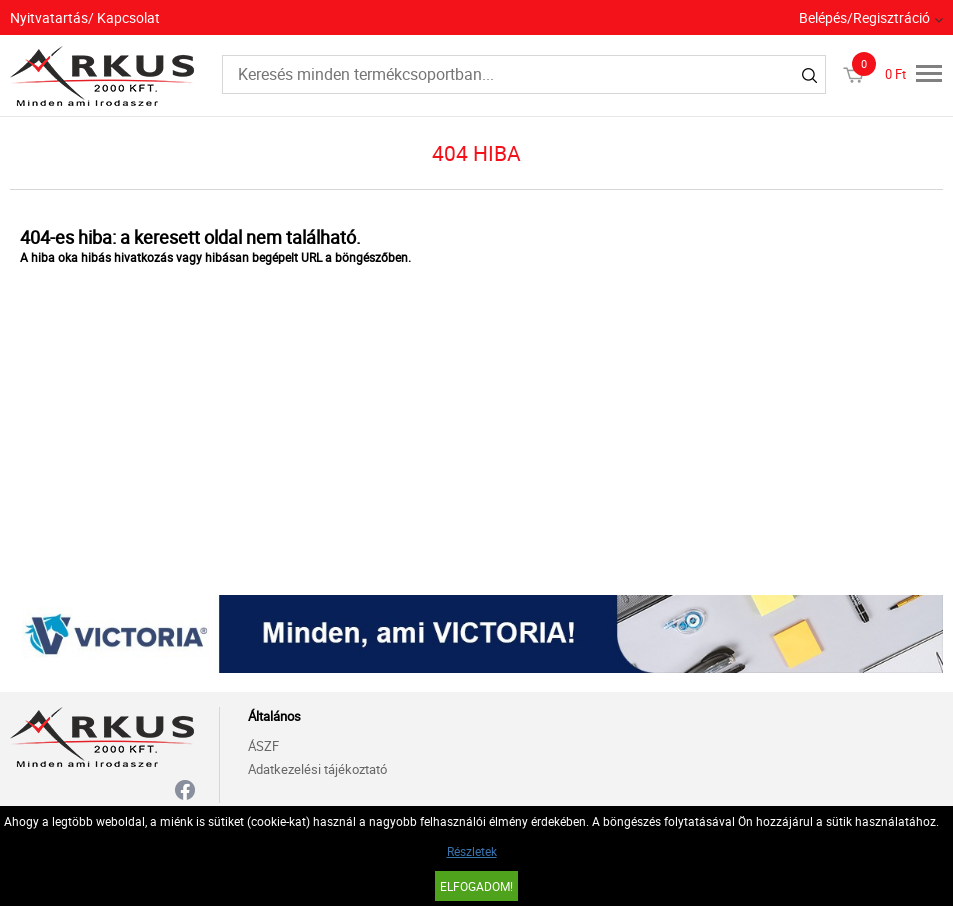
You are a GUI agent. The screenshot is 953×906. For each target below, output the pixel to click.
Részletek (472, 851)
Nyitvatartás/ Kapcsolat (85, 17)
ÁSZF (263, 746)
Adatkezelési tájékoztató (317, 769)
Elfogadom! (476, 886)
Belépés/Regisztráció (864, 17)
